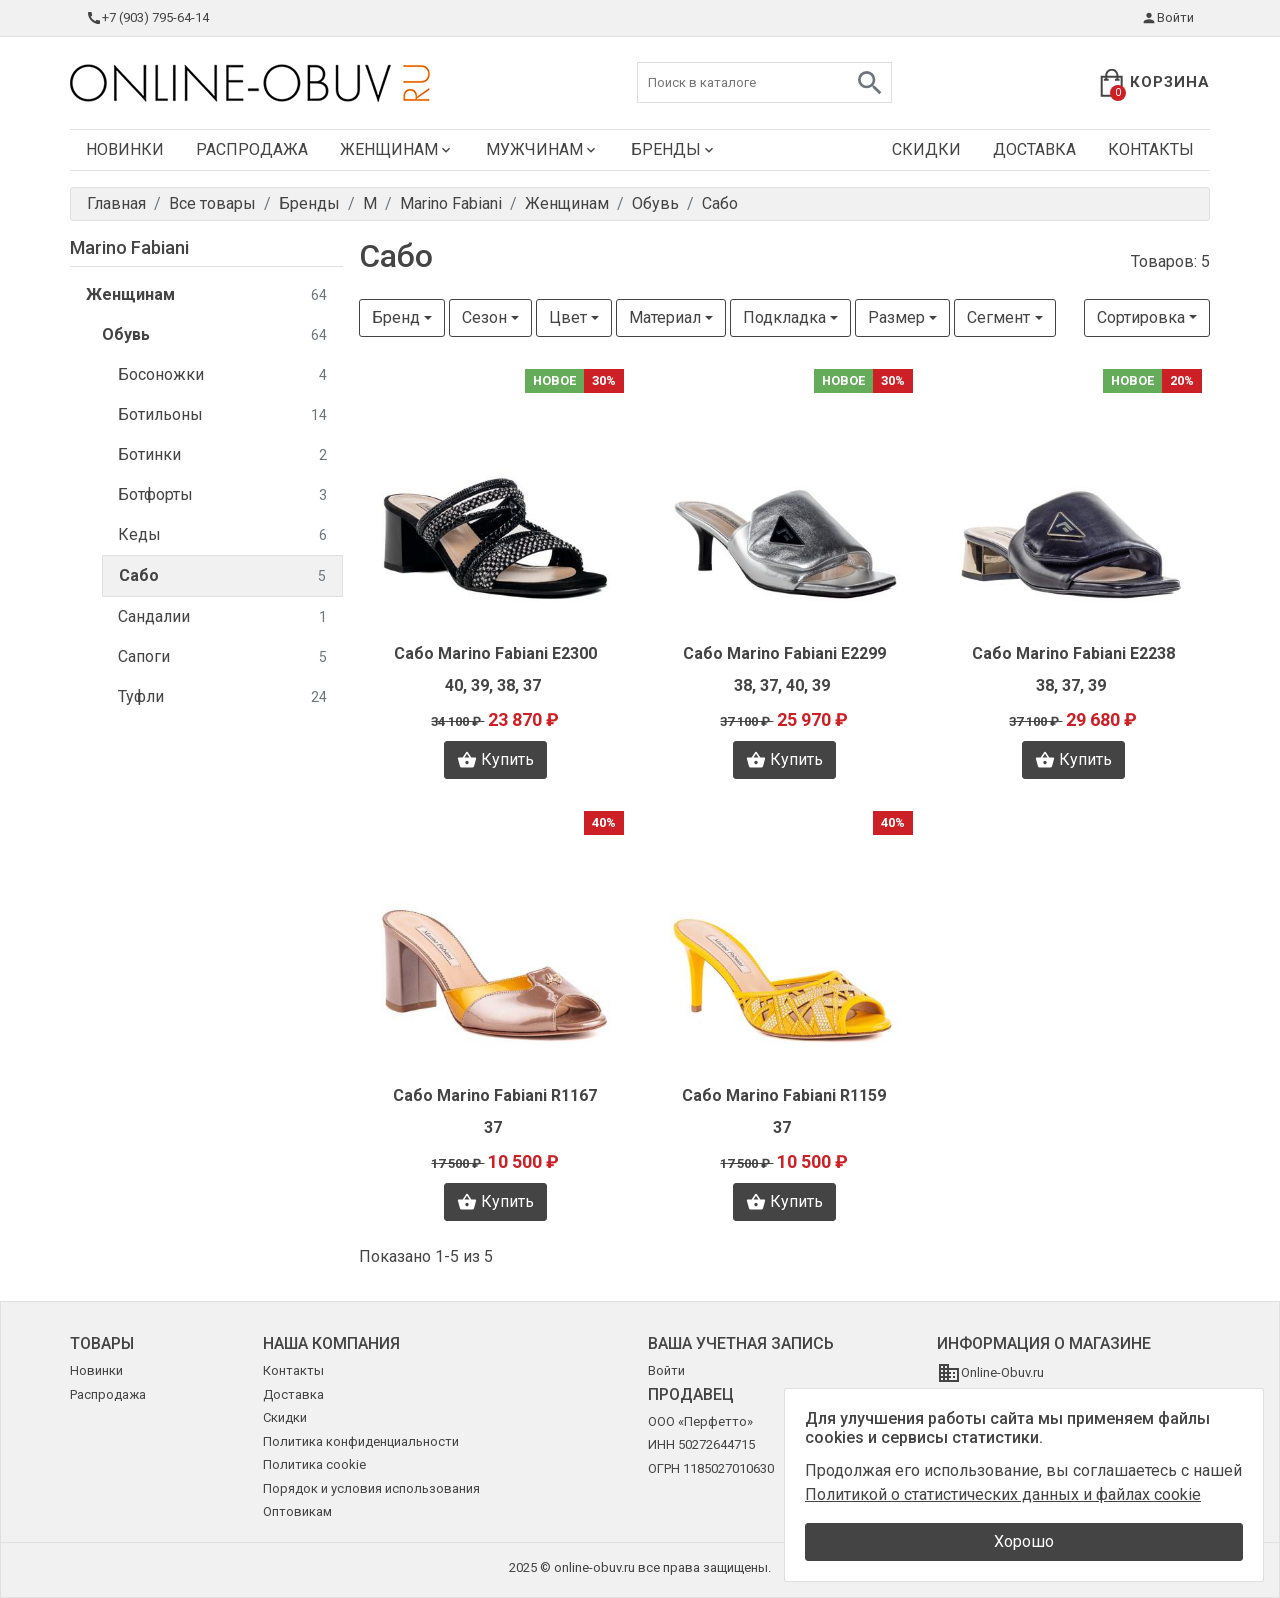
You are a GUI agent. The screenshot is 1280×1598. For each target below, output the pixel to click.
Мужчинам (542, 149)
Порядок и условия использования (371, 1488)
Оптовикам (297, 1511)
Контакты (1151, 149)
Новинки (125, 149)
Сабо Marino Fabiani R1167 (495, 1095)
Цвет (568, 317)
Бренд (396, 317)
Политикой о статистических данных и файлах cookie (1003, 1494)
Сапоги (222, 657)
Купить (495, 760)
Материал (665, 317)
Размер (896, 317)
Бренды (674, 149)
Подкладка (784, 317)
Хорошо (1024, 1541)
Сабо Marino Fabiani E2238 (1073, 653)
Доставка (1034, 149)
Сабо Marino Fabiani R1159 (784, 1095)
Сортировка (1141, 317)
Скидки (926, 149)
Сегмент (998, 317)
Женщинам (397, 149)
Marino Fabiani (129, 247)
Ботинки (222, 455)
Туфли (222, 697)
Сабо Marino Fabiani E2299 (784, 653)
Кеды (222, 535)
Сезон (484, 317)
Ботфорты (222, 495)
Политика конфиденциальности (361, 1441)
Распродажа (252, 149)
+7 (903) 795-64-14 (147, 18)
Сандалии (222, 617)
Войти (1167, 18)
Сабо (222, 576)
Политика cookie (314, 1464)
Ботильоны (222, 415)
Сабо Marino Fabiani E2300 (495, 653)
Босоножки (222, 375)
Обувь (214, 335)
